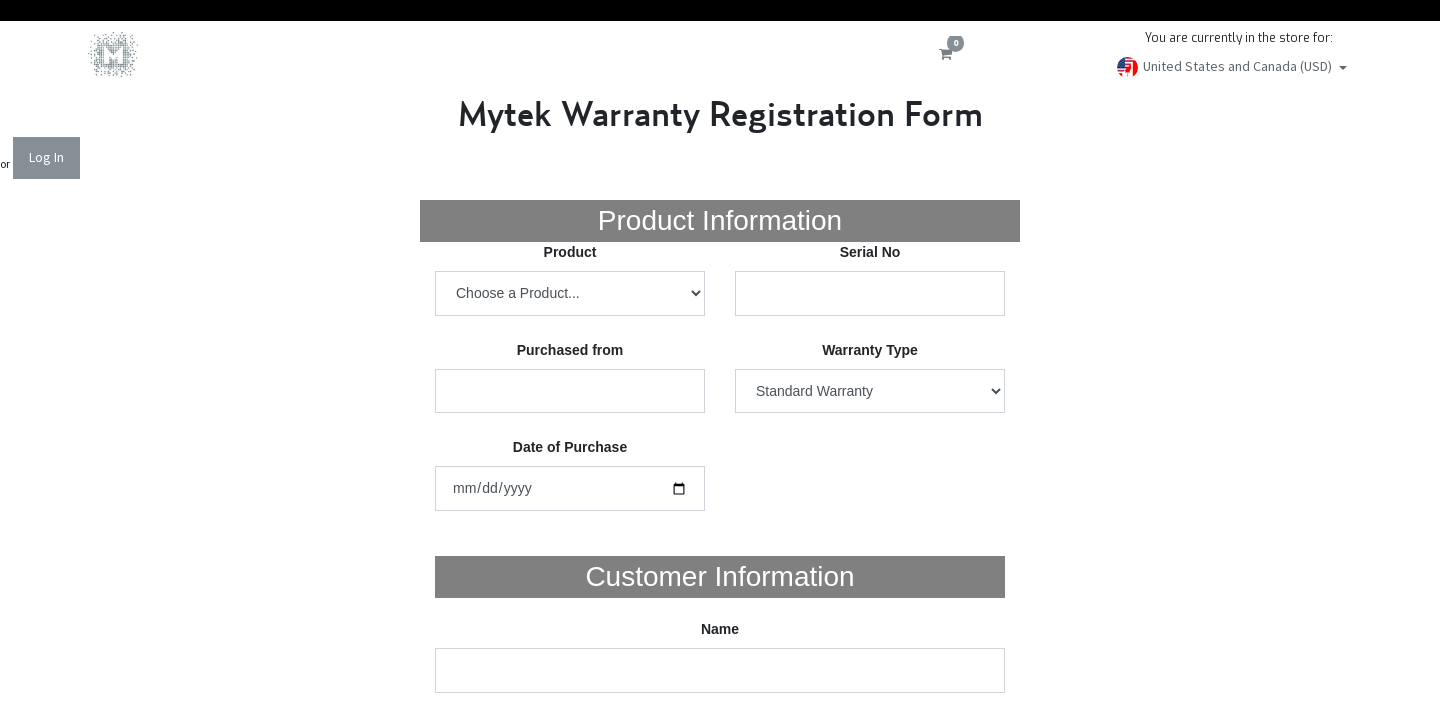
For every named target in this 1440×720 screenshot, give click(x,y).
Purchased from (570, 350)
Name (720, 629)
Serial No (870, 252)
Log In (46, 157)
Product (570, 252)
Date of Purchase (570, 447)
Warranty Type (870, 350)
